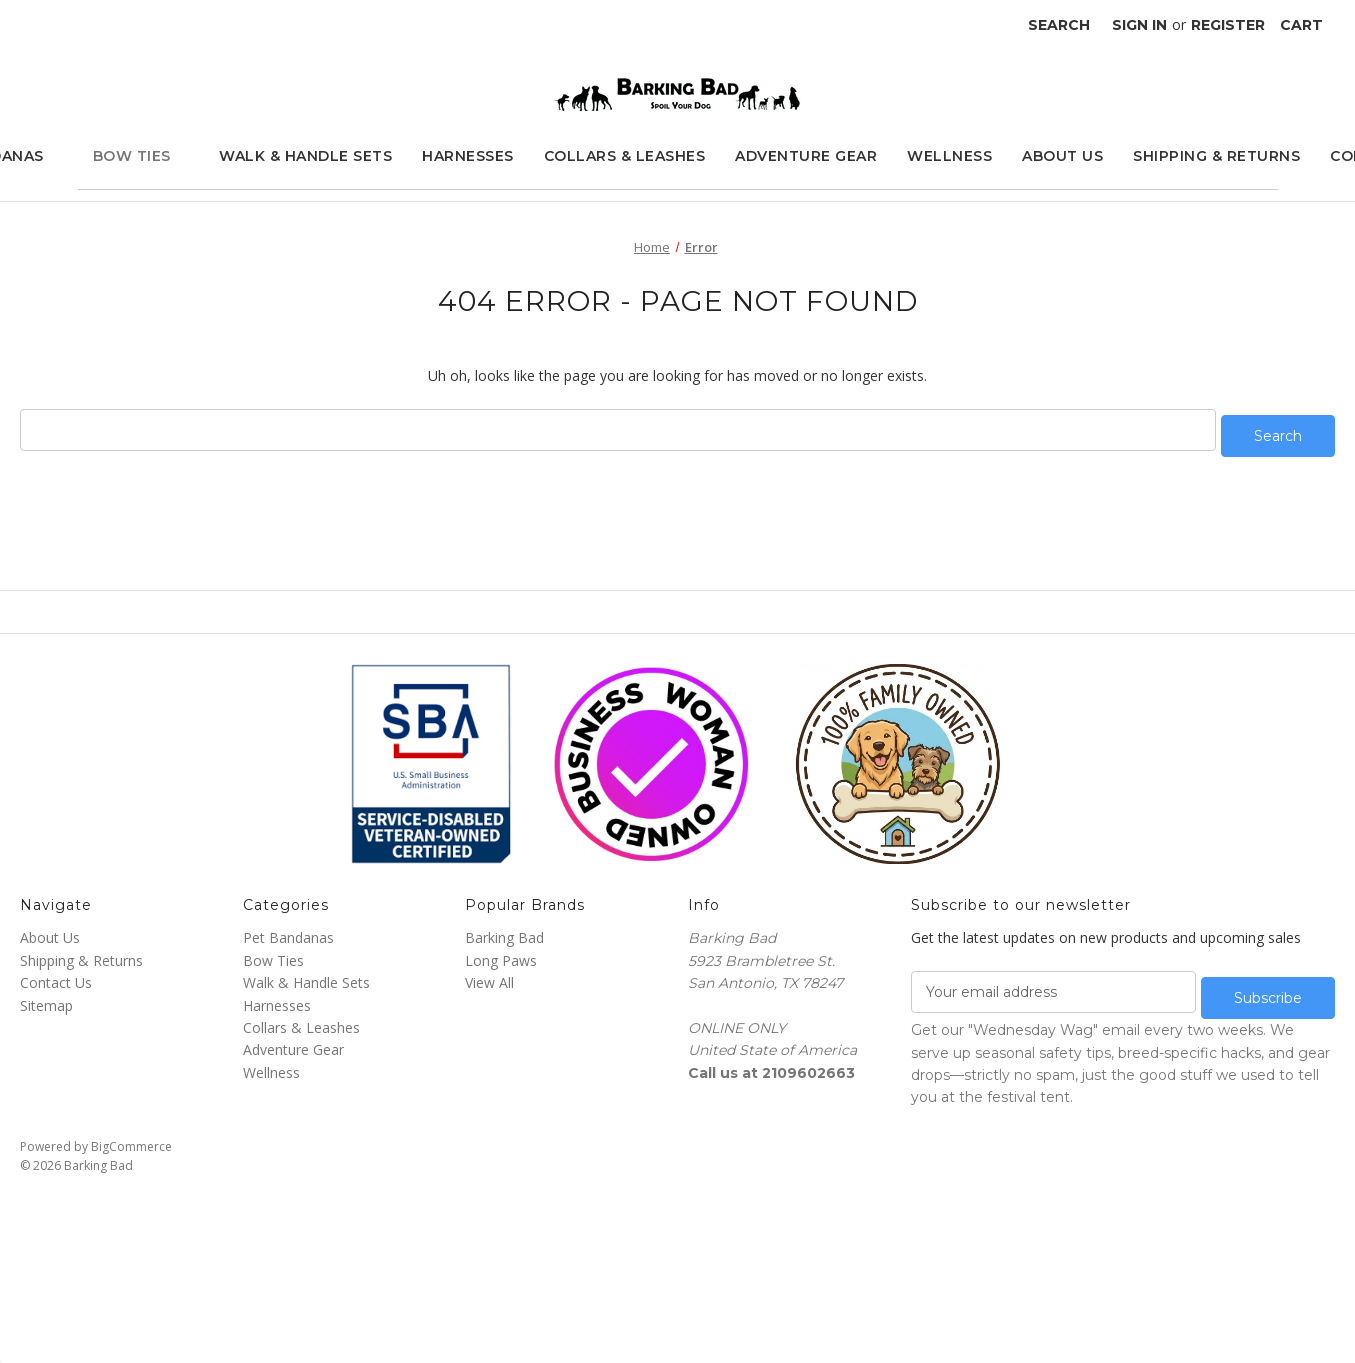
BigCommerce (131, 1133)
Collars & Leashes (625, 156)
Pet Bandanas (288, 931)
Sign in (1139, 25)
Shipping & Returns (1216, 156)
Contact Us (56, 976)
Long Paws (501, 954)
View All (489, 976)
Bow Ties (141, 156)
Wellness (949, 156)
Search (1059, 25)
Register (1228, 25)
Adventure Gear (806, 156)
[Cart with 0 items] (1301, 25)
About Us (1062, 156)
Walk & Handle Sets (305, 156)
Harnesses (468, 156)
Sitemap (46, 998)
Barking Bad (504, 931)
